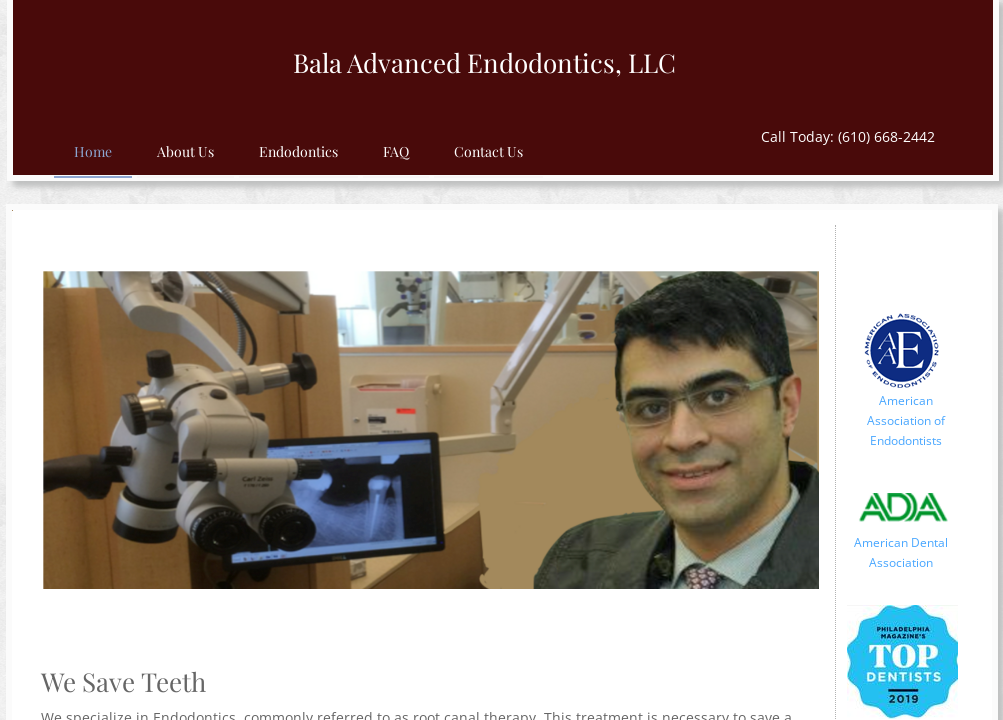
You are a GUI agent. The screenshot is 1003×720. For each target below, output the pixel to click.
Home (93, 151)
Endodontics (298, 151)
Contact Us (488, 151)
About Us (185, 151)
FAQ (396, 151)
